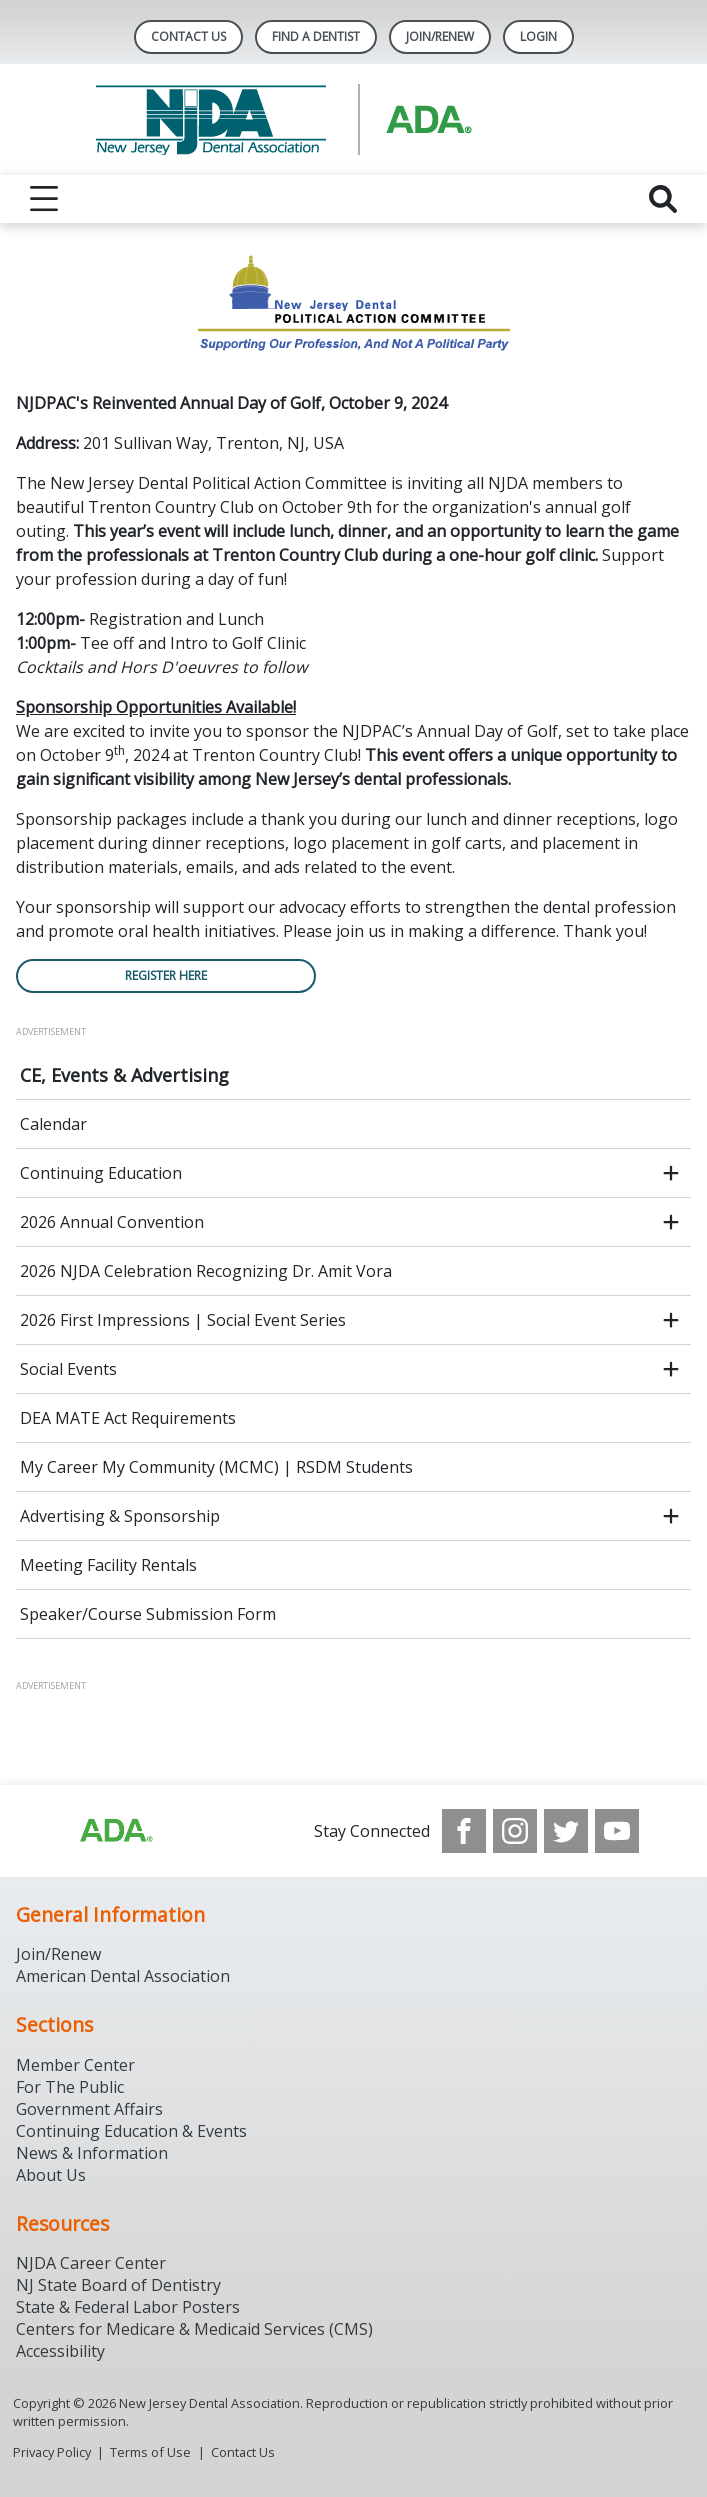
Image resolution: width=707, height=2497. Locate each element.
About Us (51, 2175)
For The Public (70, 2087)
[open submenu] (671, 1173)
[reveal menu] (44, 199)
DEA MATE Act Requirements (128, 1418)
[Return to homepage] (353, 119)
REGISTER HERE (166, 975)
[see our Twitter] (566, 1831)
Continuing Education (101, 1173)
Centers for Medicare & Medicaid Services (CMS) (194, 2329)
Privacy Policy (52, 2452)
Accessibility (60, 2351)
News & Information (92, 2153)
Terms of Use (150, 2452)
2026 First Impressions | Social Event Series (183, 1320)
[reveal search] (663, 199)
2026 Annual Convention (112, 1222)
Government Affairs (89, 2109)
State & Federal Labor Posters (128, 2307)
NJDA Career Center (91, 2263)
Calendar (53, 1124)
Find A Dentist (316, 36)
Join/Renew (440, 36)
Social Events (68, 1369)
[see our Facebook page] (464, 1831)
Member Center (75, 2065)
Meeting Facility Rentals (108, 1565)
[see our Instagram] (515, 1831)
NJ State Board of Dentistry (118, 2285)
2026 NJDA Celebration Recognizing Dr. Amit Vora (206, 1271)
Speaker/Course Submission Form (148, 1614)
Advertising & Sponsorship (120, 1516)
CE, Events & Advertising (124, 1075)
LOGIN (538, 36)
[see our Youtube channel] (617, 1831)
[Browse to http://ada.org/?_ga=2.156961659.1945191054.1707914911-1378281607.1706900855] (115, 1831)
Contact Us (188, 36)
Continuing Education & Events (131, 2131)
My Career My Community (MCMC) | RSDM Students (216, 1467)
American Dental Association (123, 1976)
